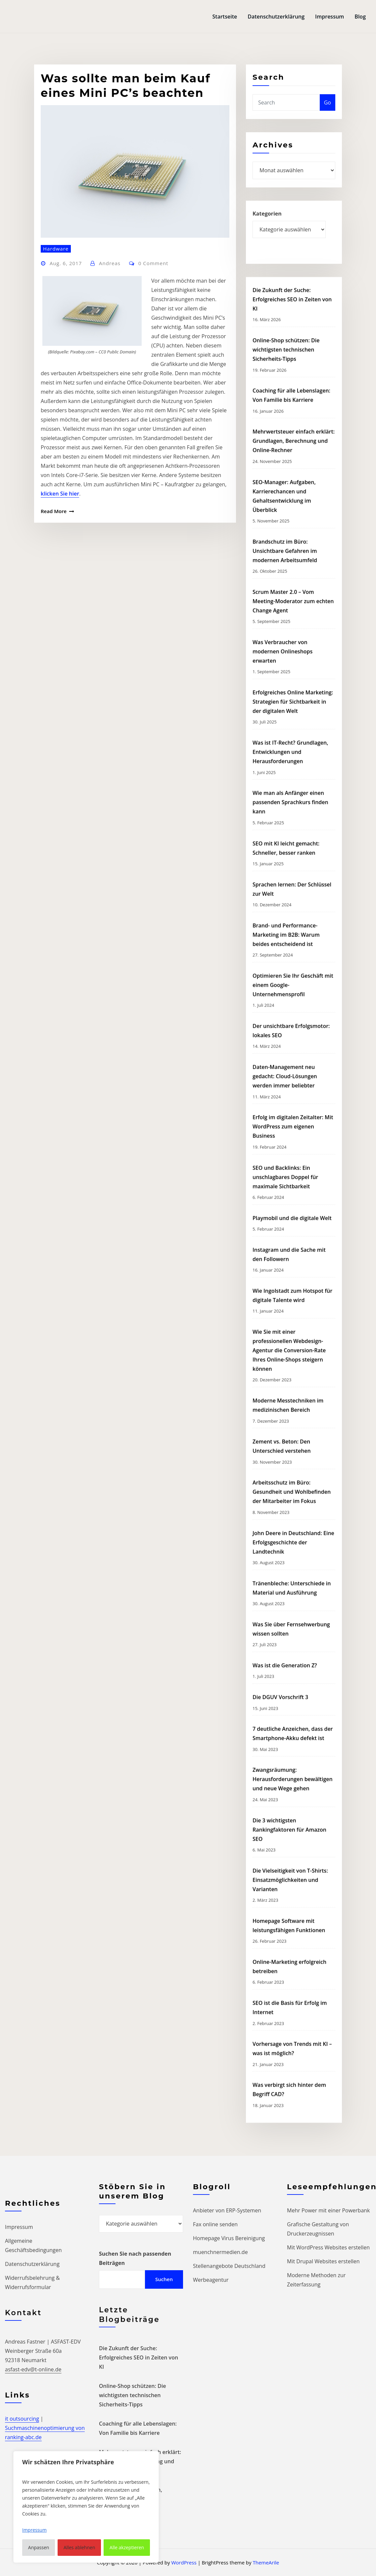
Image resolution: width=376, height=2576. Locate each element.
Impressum (329, 16)
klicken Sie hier (60, 628)
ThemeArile (266, 2562)
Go (327, 118)
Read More (54, 646)
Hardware (56, 383)
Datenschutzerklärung (276, 16)
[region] (86, 2507)
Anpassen (38, 2547)
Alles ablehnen (79, 2547)
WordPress (183, 2562)
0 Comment (153, 398)
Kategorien (267, 232)
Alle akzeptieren (127, 2547)
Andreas (109, 398)
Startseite (224, 16)
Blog (360, 16)
